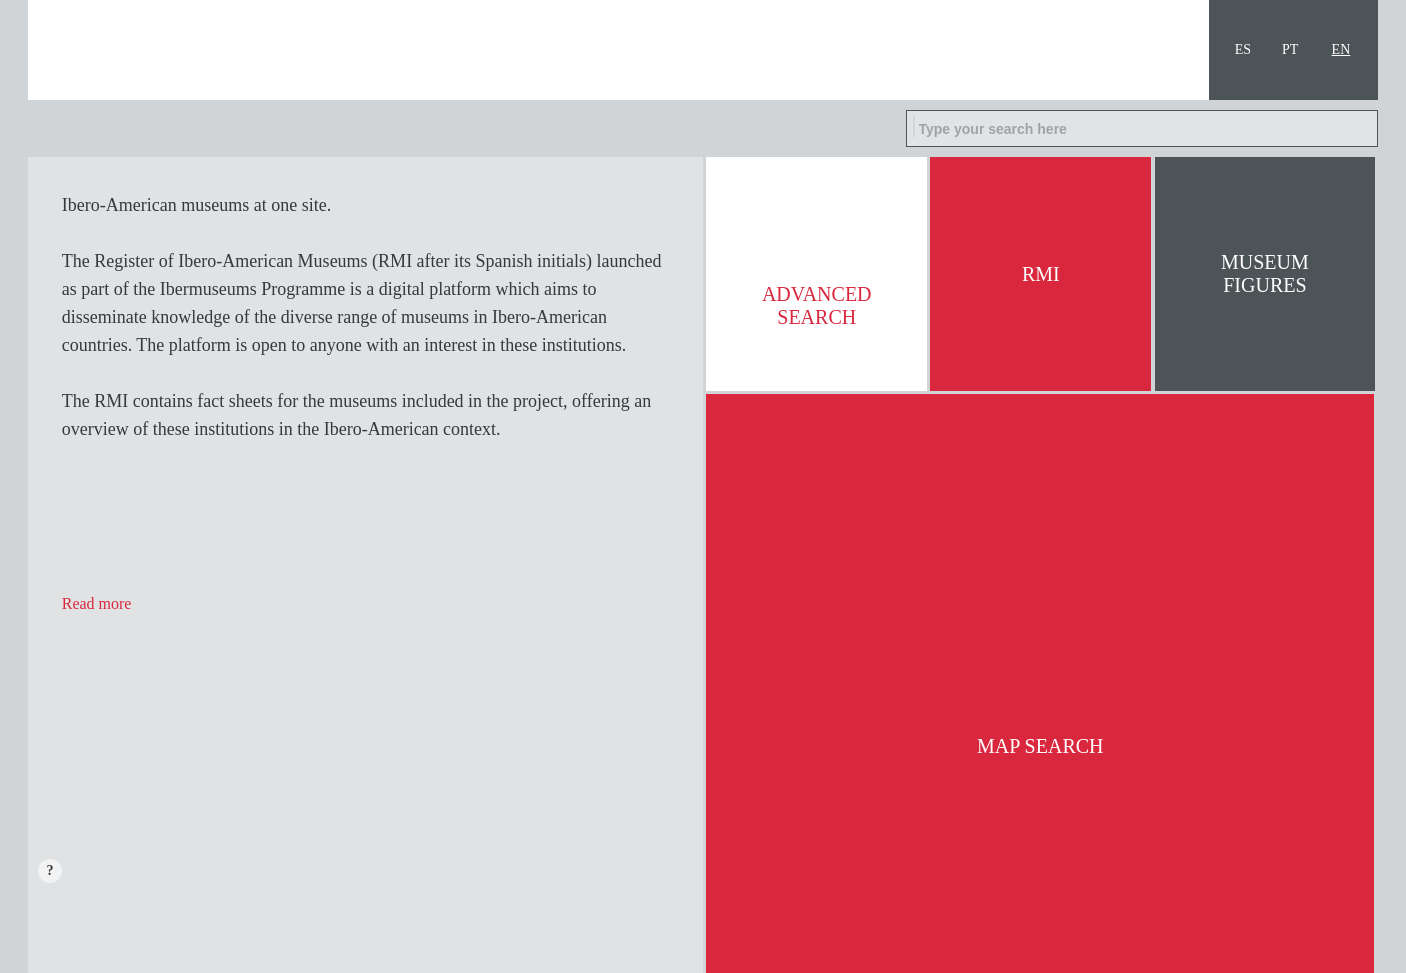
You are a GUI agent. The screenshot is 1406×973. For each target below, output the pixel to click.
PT (1290, 49)
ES (1243, 49)
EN (1341, 49)
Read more (97, 603)
